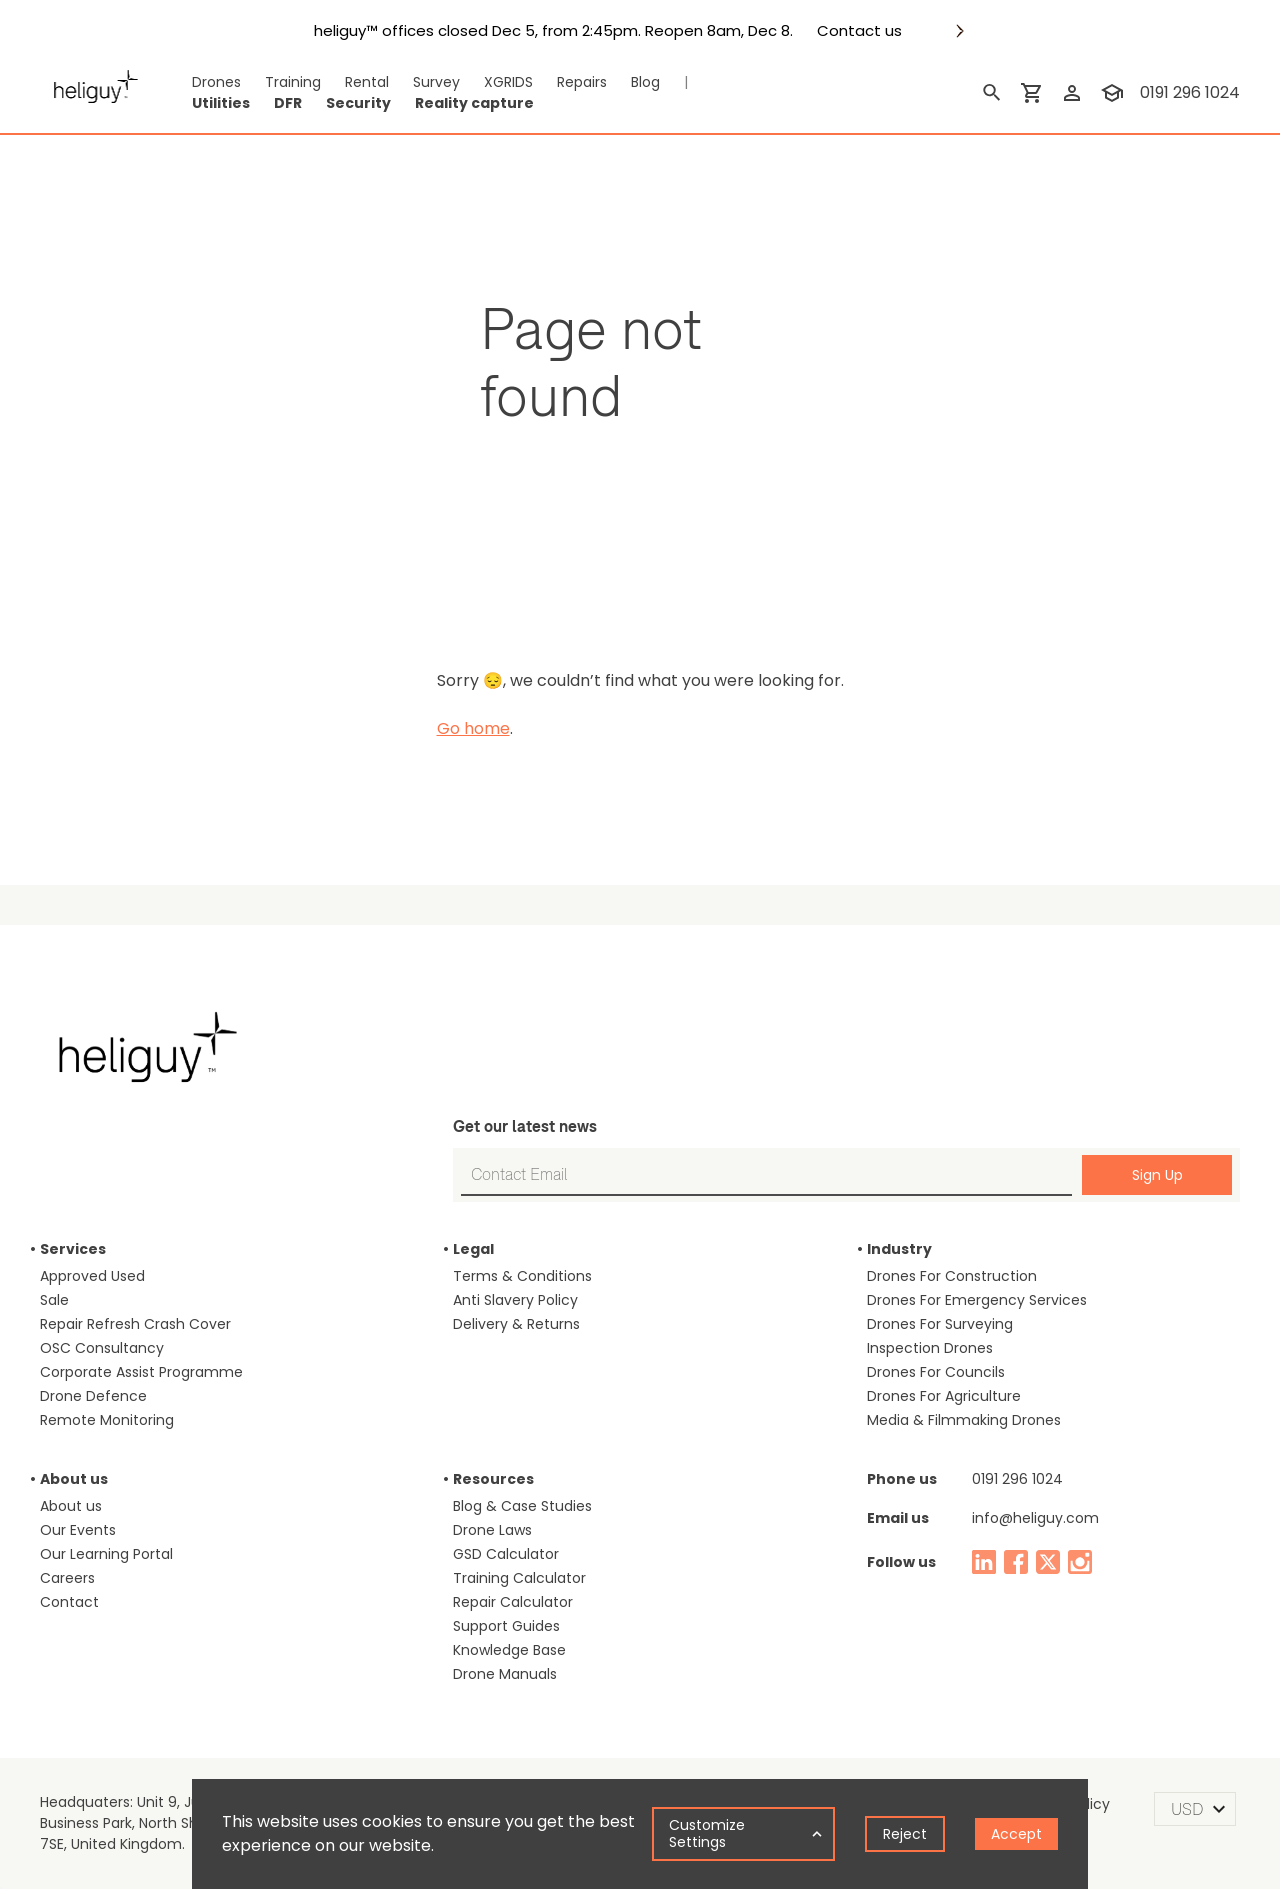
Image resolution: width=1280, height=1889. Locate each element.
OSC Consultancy (102, 1348)
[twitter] (1048, 1562)
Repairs (582, 82)
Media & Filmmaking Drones (964, 1420)
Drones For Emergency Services (977, 1300)
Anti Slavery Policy (515, 1300)
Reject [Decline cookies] (905, 1834)
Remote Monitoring (107, 1420)
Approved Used (92, 1276)
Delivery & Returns (516, 1324)
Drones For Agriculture (944, 1396)
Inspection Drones (930, 1348)
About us (71, 1506)
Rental (367, 82)
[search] (992, 93)
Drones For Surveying (940, 1324)
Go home (473, 728)
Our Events (78, 1530)
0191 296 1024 (1017, 1479)
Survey (436, 82)
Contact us (859, 31)
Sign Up (1157, 1175)
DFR (288, 103)
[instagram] (1080, 1562)
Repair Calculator (513, 1602)
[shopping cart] (1032, 93)
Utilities (221, 103)
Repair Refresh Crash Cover (135, 1324)
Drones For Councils (936, 1372)
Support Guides (506, 1626)
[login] (1072, 93)
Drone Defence (93, 1396)
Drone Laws (492, 1530)
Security (358, 103)
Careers (67, 1578)
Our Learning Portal (106, 1554)
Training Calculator (519, 1578)
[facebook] (1016, 1562)
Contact (69, 1602)
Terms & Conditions (522, 1276)
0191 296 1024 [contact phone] (1190, 92)
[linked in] (984, 1562)
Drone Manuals (505, 1674)
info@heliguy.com (1035, 1518)
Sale (54, 1300)
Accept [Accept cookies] (1016, 1834)
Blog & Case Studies (522, 1506)
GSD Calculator (506, 1554)
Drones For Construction (952, 1276)
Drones (216, 82)
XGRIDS (508, 82)
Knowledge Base (509, 1650)
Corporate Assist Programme (141, 1372)
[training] (1112, 93)
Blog (645, 82)
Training (293, 82)
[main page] (96, 93)
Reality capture (474, 103)
